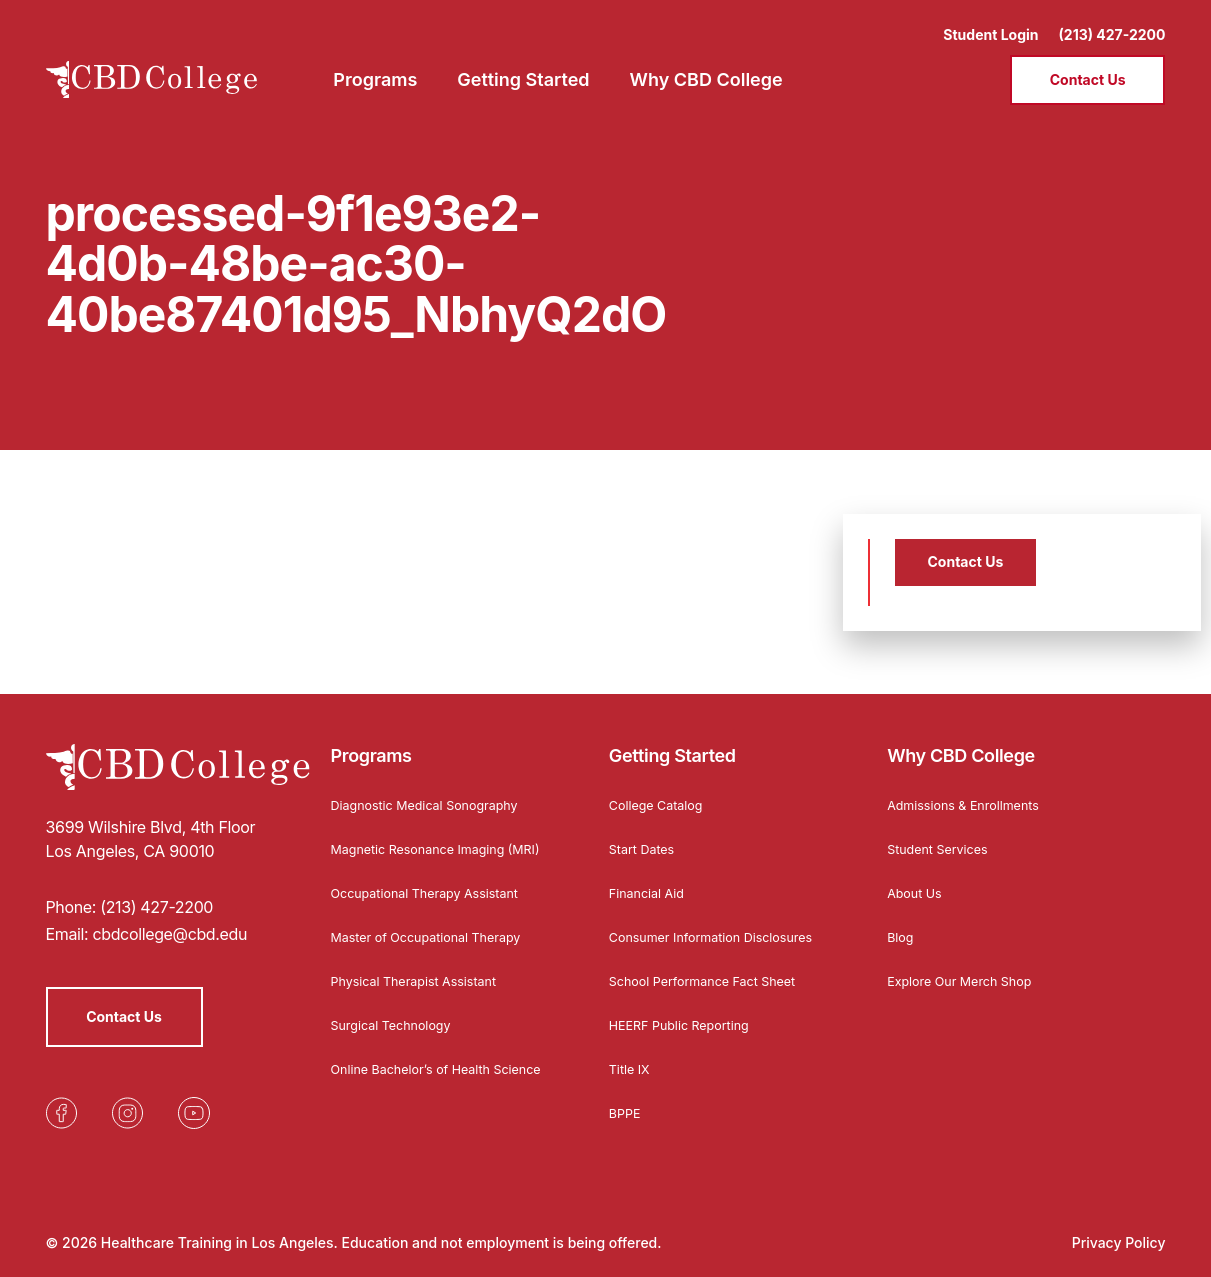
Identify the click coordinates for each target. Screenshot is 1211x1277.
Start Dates (645, 836)
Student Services (943, 836)
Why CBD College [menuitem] (706, 65)
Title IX (632, 1073)
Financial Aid (651, 880)
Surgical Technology (398, 1029)
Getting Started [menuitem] (523, 65)
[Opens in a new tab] (62, 1102)
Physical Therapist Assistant (424, 985)
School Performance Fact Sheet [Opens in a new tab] (714, 985)
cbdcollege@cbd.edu (169, 923)
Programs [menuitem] (375, 65)
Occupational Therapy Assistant (436, 897)
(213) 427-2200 (1112, 20)
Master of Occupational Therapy (437, 941)
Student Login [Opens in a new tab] (990, 20)
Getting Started (672, 744)
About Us (917, 880)
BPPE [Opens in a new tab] (626, 1117)
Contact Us (1088, 65)
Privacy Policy (1119, 1242)
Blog (902, 924)
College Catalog (661, 792)
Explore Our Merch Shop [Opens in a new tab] (968, 968)
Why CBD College (961, 744)
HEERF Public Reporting (687, 1029)
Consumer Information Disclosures (683, 931)
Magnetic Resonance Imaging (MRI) (428, 843)
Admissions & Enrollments (972, 792)
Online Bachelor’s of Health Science (420, 1080)
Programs (371, 744)
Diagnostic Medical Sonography (436, 792)
